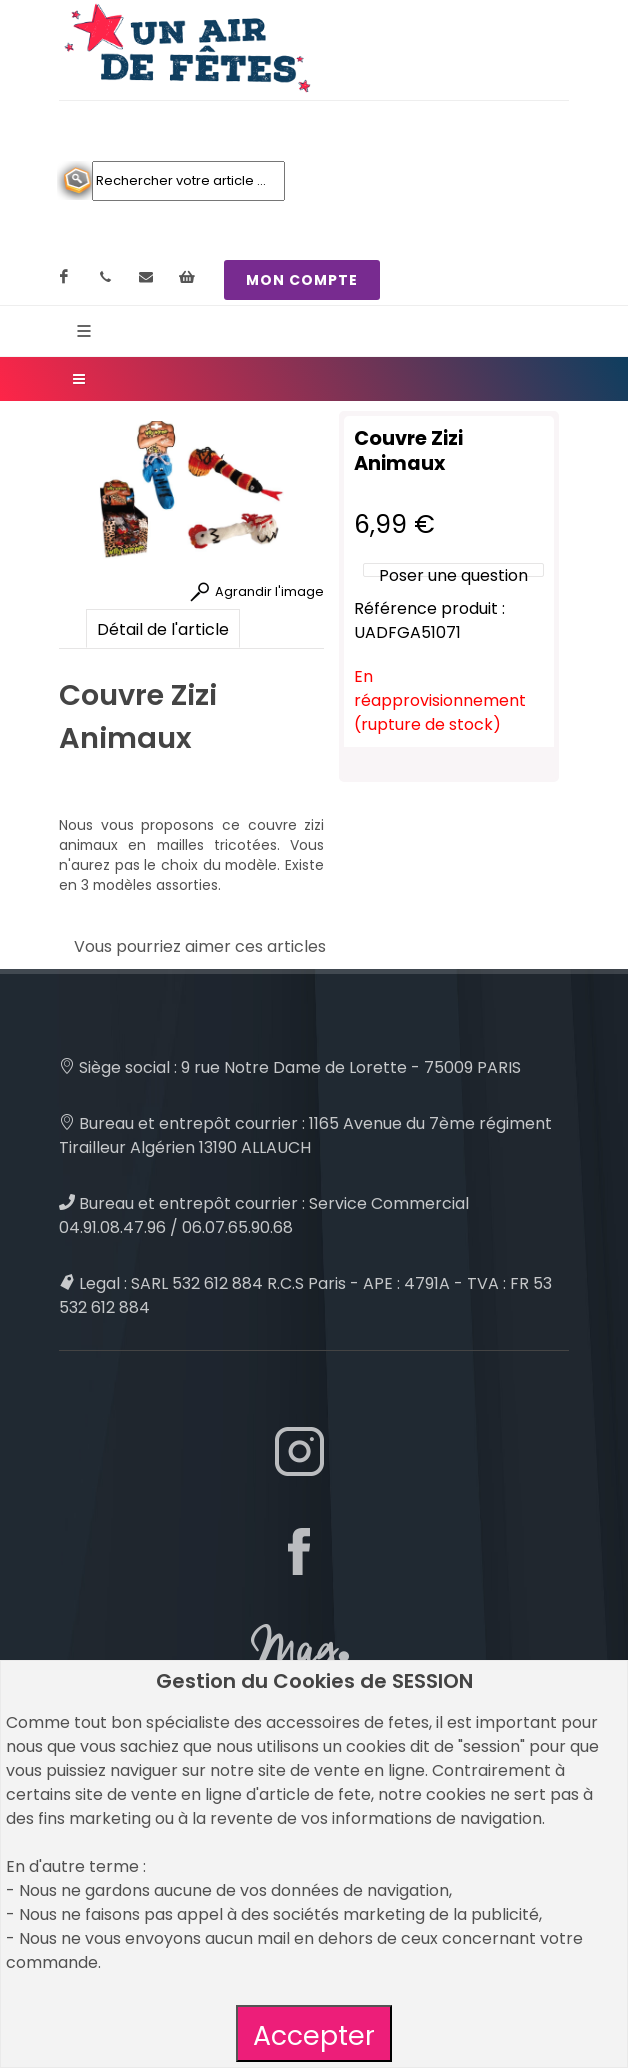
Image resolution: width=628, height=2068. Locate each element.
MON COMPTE (302, 280)
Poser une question (453, 575)
